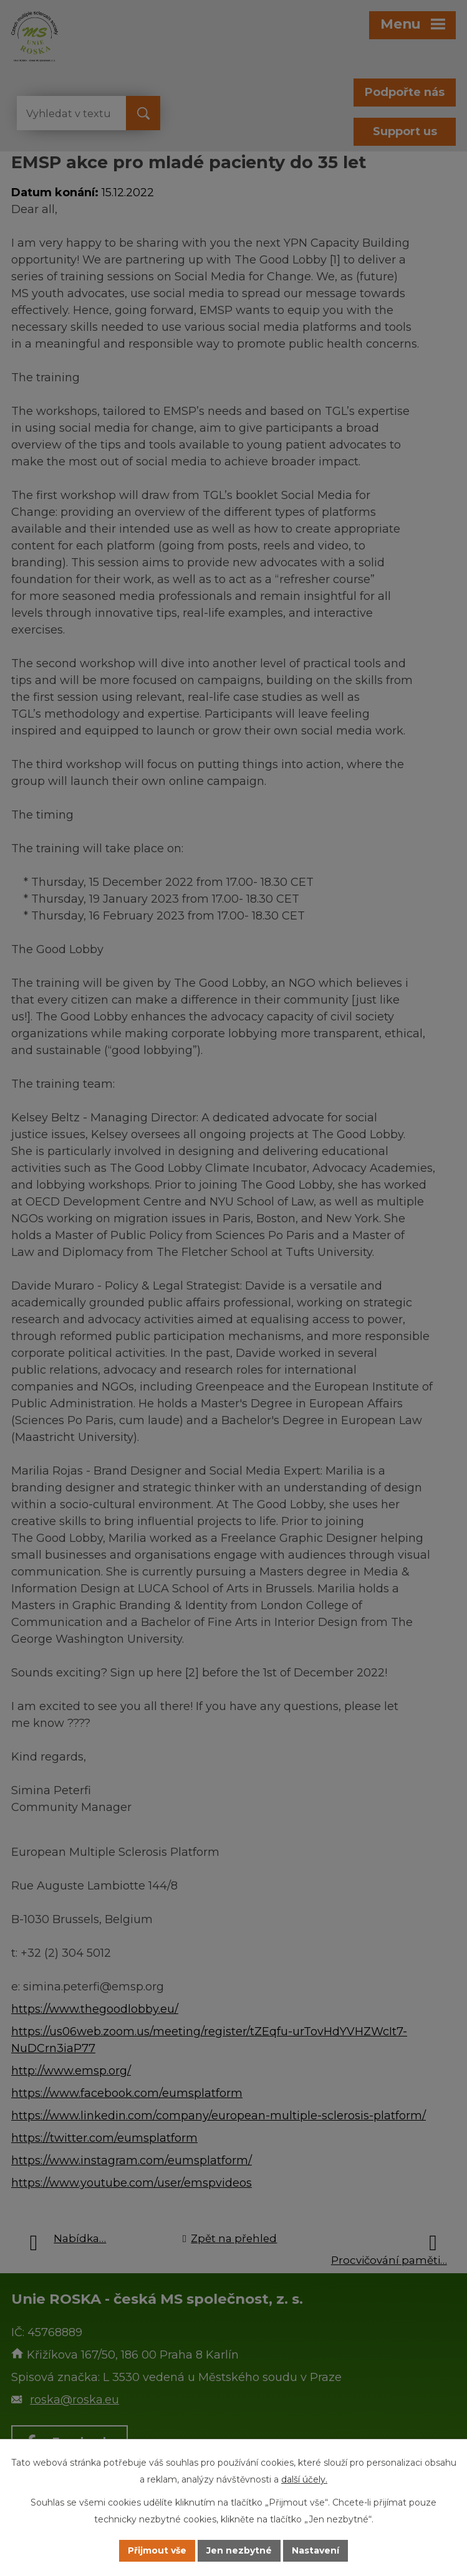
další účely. (304, 2479)
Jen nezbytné (239, 2550)
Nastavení (315, 2550)
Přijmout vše (157, 2550)
